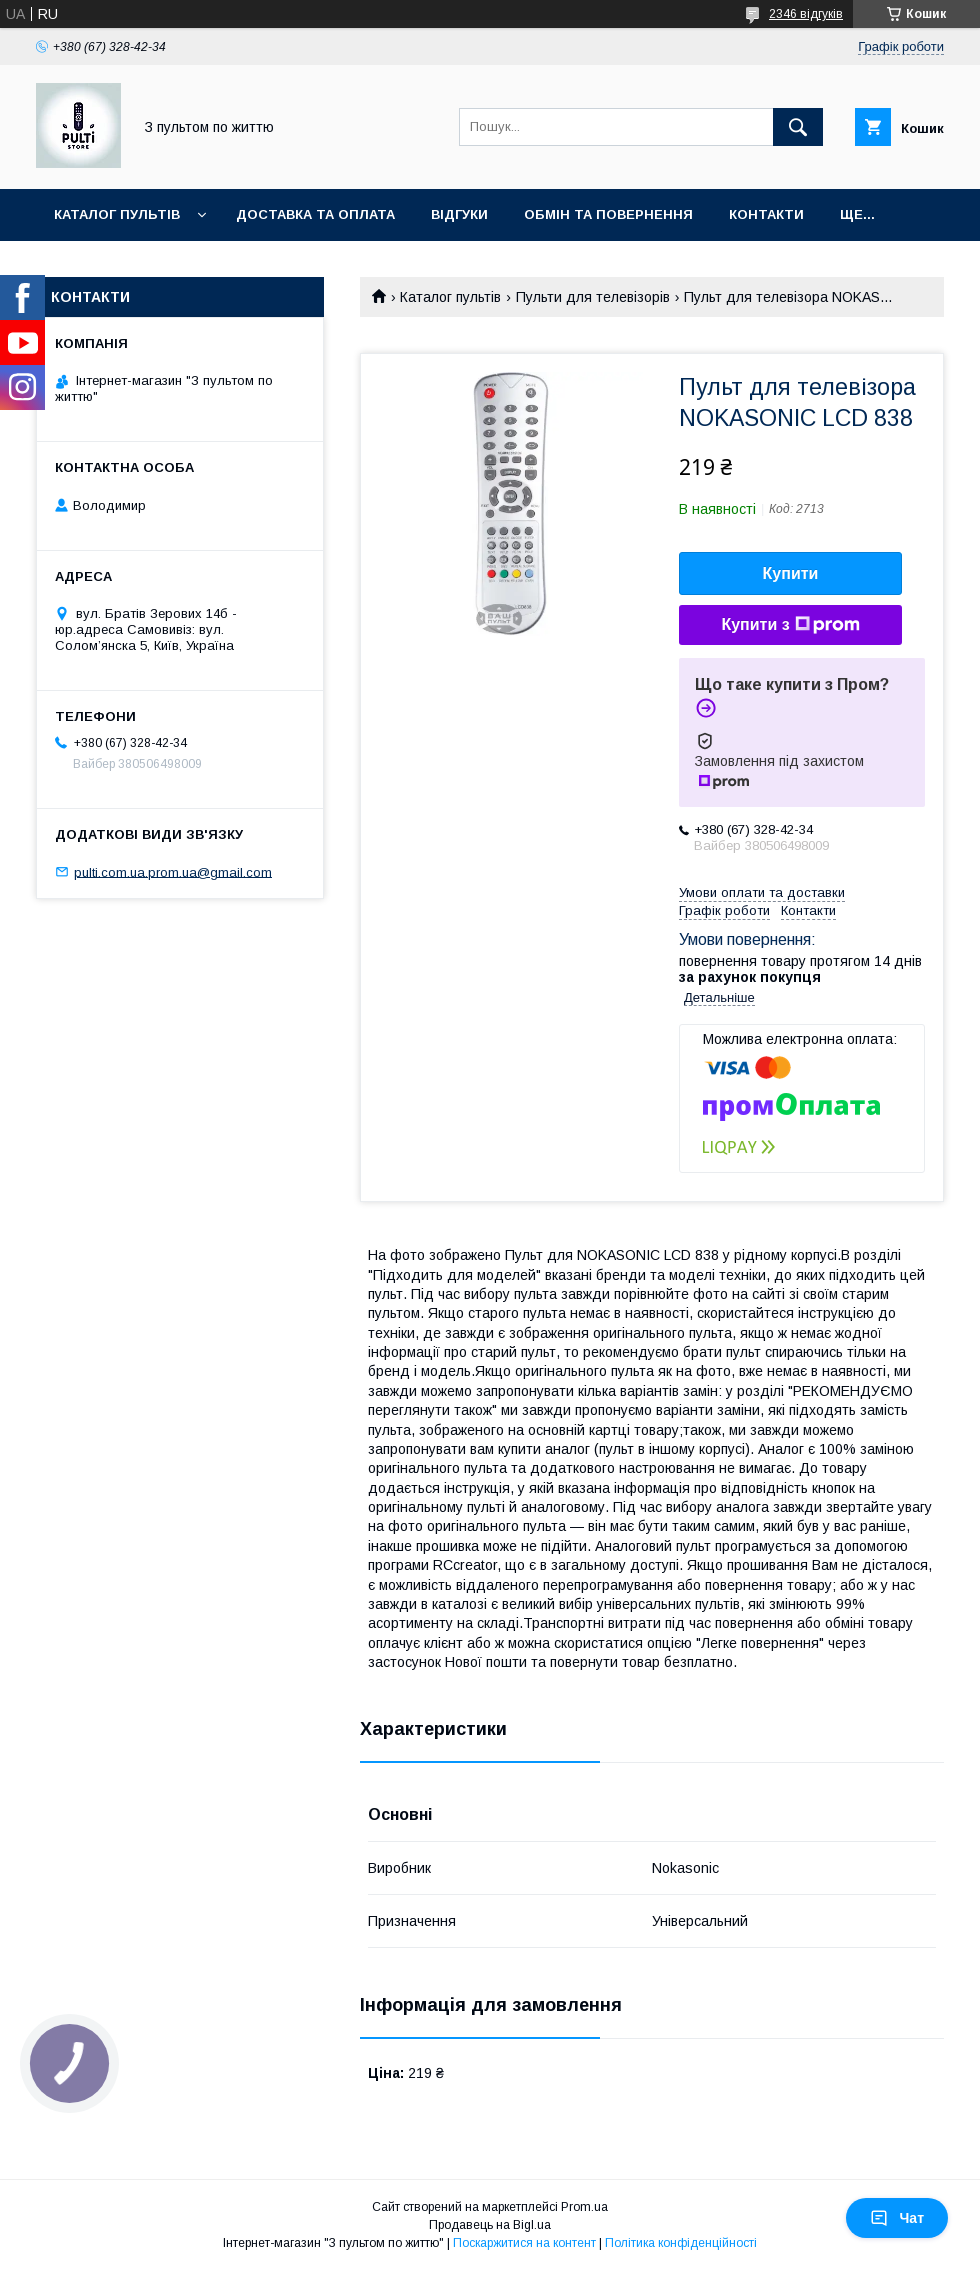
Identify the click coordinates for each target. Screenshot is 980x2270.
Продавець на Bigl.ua (490, 2225)
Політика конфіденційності (681, 2243)
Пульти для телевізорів (593, 297)
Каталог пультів (117, 214)
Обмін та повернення (608, 214)
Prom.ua (584, 2207)
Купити (791, 573)
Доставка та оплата (315, 214)
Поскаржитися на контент (524, 2243)
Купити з (790, 625)
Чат (897, 2218)
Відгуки (459, 214)
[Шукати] (798, 127)
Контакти (766, 214)
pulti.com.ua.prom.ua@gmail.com (173, 871)
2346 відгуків (806, 14)
